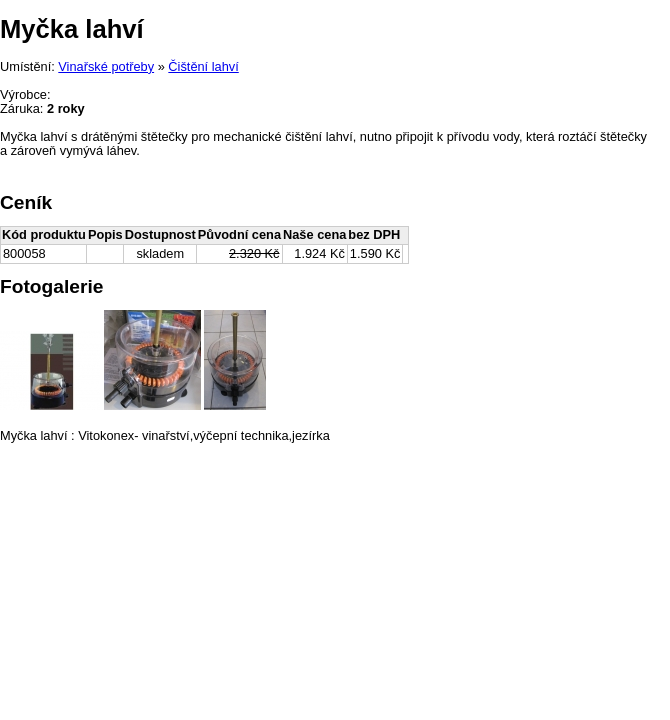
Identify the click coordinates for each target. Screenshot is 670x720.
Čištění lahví (203, 66)
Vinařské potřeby (106, 66)
